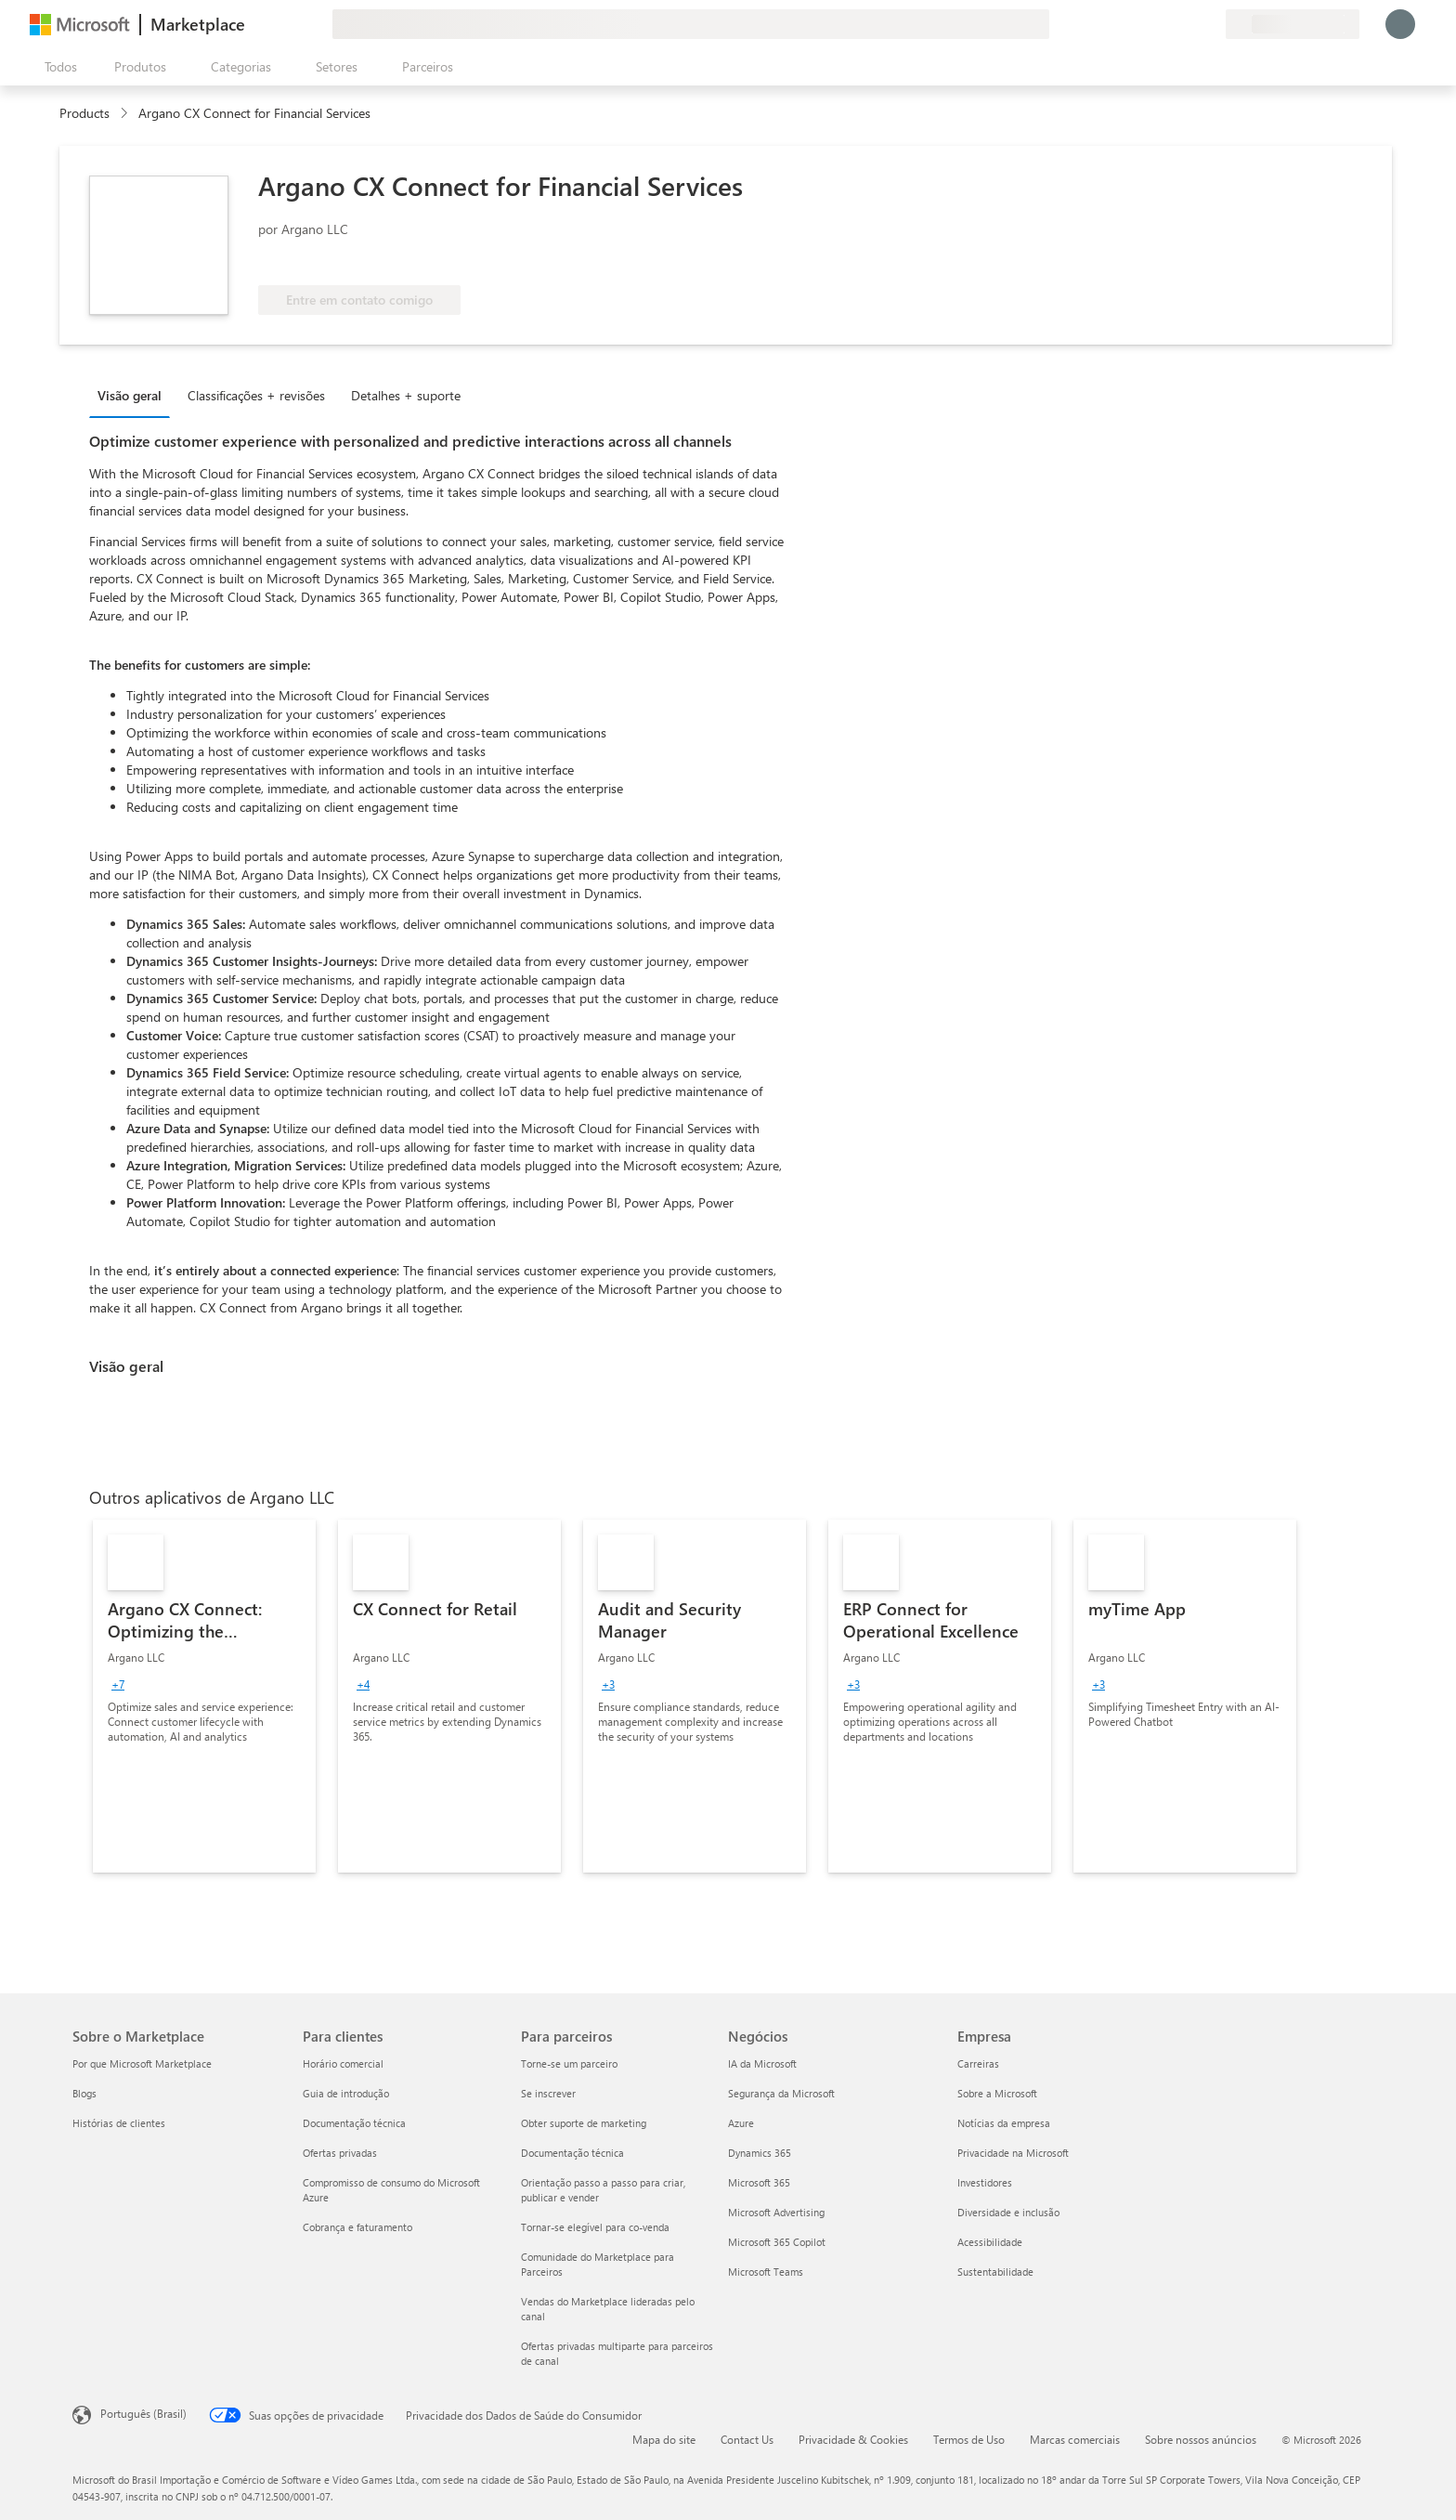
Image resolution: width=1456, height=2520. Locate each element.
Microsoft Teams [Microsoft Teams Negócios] (765, 2271)
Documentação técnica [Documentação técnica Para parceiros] (572, 2153)
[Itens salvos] (1188, 24)
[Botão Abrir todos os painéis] (57, 66)
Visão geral (130, 395)
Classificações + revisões (256, 395)
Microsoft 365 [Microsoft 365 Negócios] (759, 2182)
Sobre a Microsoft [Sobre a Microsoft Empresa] (997, 2093)
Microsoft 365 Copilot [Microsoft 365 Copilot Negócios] (777, 2242)
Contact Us (747, 2439)
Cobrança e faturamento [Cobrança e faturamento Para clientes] (357, 2227)
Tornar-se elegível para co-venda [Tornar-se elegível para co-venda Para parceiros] (595, 2227)
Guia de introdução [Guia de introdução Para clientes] (346, 2093)
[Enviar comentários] (1144, 24)
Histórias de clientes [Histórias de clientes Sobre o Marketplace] (118, 2123)
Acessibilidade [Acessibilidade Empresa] (989, 2242)
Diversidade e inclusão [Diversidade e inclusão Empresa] (1008, 2212)
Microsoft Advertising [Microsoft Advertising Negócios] (776, 2212)
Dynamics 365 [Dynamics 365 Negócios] (759, 2153)
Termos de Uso (969, 2439)
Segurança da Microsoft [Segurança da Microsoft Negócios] (781, 2093)
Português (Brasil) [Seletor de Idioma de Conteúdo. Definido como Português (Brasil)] (143, 2413)
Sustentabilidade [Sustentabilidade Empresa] (995, 2271)
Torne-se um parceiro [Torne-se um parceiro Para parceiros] (569, 2063)
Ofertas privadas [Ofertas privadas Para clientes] (340, 2153)
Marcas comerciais (1075, 2439)
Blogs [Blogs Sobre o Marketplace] (84, 2093)
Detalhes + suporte (406, 395)
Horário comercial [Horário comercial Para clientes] (343, 2063)
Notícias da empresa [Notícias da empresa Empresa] (1003, 2123)
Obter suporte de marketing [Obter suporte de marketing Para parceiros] (583, 2123)
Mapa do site (664, 2439)
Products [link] (84, 113)
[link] (204, 1696)
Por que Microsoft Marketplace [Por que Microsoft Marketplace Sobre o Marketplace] (142, 2063)
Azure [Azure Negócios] (741, 2123)
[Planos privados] (1210, 24)
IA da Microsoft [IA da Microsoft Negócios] (762, 2063)
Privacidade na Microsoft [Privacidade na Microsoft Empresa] (1013, 2153)
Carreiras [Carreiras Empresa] (978, 2063)
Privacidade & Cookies (853, 2439)
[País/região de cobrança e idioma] (1292, 24)
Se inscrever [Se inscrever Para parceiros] (548, 2093)
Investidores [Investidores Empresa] (984, 2182)
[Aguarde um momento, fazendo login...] (1400, 24)
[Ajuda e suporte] (1166, 24)
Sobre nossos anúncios (1200, 2439)
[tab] (134, 394)
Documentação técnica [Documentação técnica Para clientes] (354, 2123)
